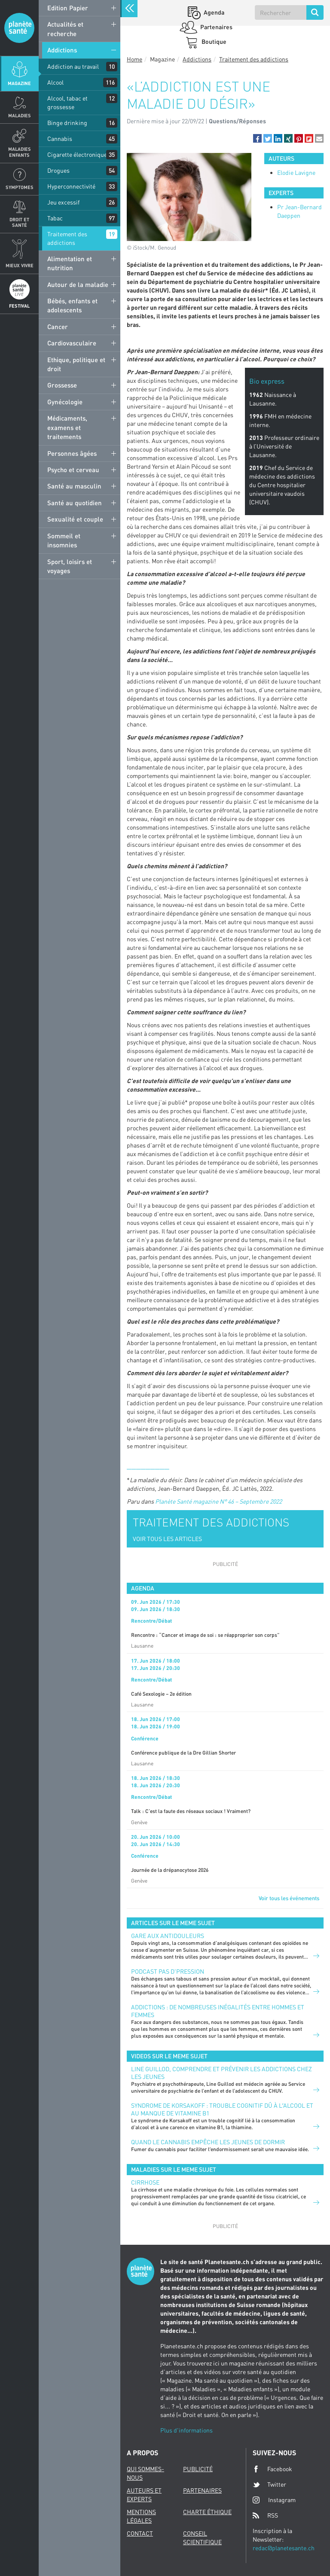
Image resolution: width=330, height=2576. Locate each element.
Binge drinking (67, 122)
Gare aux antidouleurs (167, 1935)
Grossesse (62, 385)
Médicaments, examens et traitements (67, 427)
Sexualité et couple (75, 519)
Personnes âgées (72, 453)
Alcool (55, 82)
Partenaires (215, 27)
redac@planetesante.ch (284, 2548)
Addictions (62, 50)
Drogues (58, 170)
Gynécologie (64, 402)
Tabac (55, 218)
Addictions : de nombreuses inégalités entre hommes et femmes (217, 2010)
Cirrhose (145, 2182)
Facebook (272, 2469)
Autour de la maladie (77, 284)
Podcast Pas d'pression (167, 1971)
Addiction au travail (73, 66)
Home (134, 59)
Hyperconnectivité (71, 186)
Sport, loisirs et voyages (69, 566)
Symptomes (20, 187)
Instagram (274, 2499)
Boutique (213, 41)
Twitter (269, 2484)
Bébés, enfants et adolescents (72, 305)
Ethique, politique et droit (76, 364)
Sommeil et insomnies (63, 540)
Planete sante (19, 28)
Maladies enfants (19, 151)
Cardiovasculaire (71, 343)
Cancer (57, 326)
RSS (265, 2515)
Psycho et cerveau (73, 469)
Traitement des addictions (67, 238)
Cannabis (59, 138)
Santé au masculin (74, 486)
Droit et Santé (19, 222)
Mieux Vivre (20, 265)
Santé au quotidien (74, 503)
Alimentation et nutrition (69, 263)
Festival (19, 305)
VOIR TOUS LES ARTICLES (167, 1538)
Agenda (213, 12)
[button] (257, 138)
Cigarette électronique (77, 154)
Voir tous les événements (289, 1898)
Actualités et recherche (65, 28)
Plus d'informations (186, 2430)
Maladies (19, 115)
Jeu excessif (63, 202)
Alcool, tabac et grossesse (67, 102)
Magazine (19, 83)
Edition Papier (67, 8)
